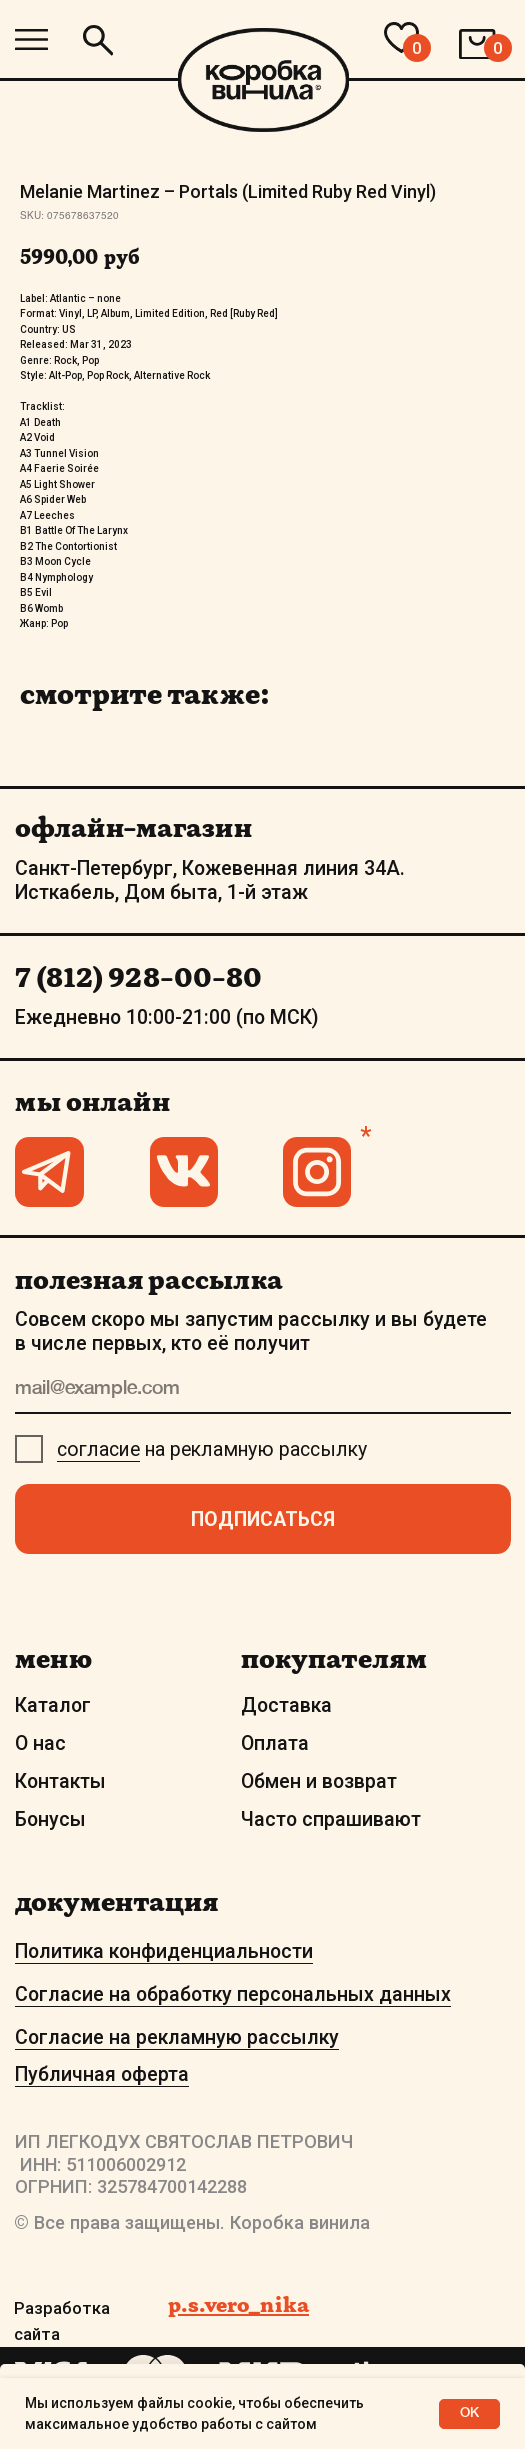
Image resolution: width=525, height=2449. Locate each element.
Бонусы (50, 1819)
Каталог (53, 1705)
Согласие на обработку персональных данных (233, 1994)
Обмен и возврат (319, 1781)
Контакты (60, 1781)
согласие (98, 1449)
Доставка (286, 1705)
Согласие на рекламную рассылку (177, 2037)
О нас (40, 1743)
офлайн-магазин (133, 827)
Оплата (275, 1743)
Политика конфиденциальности (164, 1951)
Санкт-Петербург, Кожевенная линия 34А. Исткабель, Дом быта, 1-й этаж (210, 880)
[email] (263, 1389)
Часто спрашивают (331, 1819)
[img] (31, 39)
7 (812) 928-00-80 (138, 977)
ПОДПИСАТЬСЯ (263, 1519)
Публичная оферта (102, 2074)
